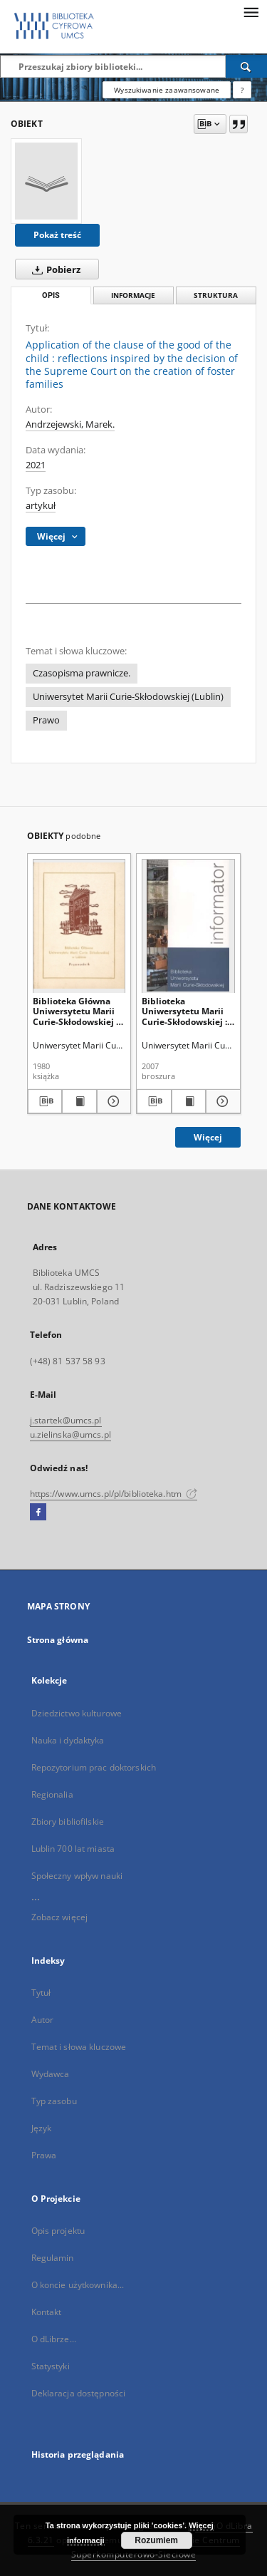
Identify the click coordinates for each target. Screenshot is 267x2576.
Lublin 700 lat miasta (73, 1849)
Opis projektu (58, 2231)
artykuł (41, 506)
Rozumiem (156, 2540)
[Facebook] (38, 1512)
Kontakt (46, 2312)
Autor (42, 2020)
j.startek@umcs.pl (66, 1420)
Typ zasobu (54, 2101)
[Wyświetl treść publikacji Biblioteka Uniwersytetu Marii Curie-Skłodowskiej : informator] (189, 1101)
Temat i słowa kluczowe (79, 2047)
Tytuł (41, 1993)
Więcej (208, 1137)
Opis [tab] (51, 295)
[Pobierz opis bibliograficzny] (45, 1101)
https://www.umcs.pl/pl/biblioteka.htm (114, 1494)
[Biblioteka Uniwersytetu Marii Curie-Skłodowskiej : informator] (188, 925)
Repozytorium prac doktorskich (93, 1767)
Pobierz (53, 269)
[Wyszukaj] (246, 66)
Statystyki (50, 2366)
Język (41, 2128)
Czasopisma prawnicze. (81, 673)
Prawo (46, 720)
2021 (36, 465)
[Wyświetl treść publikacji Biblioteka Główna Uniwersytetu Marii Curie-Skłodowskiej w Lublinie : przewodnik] (79, 1101)
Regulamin (52, 2258)
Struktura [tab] (216, 295)
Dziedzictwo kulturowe (76, 1713)
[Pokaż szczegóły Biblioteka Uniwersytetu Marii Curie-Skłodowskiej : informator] (221, 1101)
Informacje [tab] (133, 295)
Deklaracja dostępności (78, 2393)
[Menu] (250, 11)
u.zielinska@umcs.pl (70, 1434)
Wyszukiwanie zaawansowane (166, 90)
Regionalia (52, 1794)
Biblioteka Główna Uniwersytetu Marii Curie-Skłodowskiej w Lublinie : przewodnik (79, 1011)
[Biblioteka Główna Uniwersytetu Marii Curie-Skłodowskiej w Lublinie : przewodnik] (79, 925)
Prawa (44, 2155)
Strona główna (58, 1640)
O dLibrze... (53, 2339)
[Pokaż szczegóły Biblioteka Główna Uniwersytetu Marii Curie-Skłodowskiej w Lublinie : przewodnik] (112, 1101)
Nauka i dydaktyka (68, 1740)
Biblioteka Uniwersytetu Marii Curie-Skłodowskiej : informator (184, 1011)
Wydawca (50, 2074)
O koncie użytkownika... (78, 2285)
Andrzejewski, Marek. (70, 424)
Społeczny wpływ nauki (77, 1876)
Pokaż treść (57, 235)
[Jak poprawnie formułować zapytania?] (242, 89)
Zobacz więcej (59, 1917)
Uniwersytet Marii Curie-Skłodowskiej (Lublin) (128, 697)
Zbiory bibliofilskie (67, 1821)
